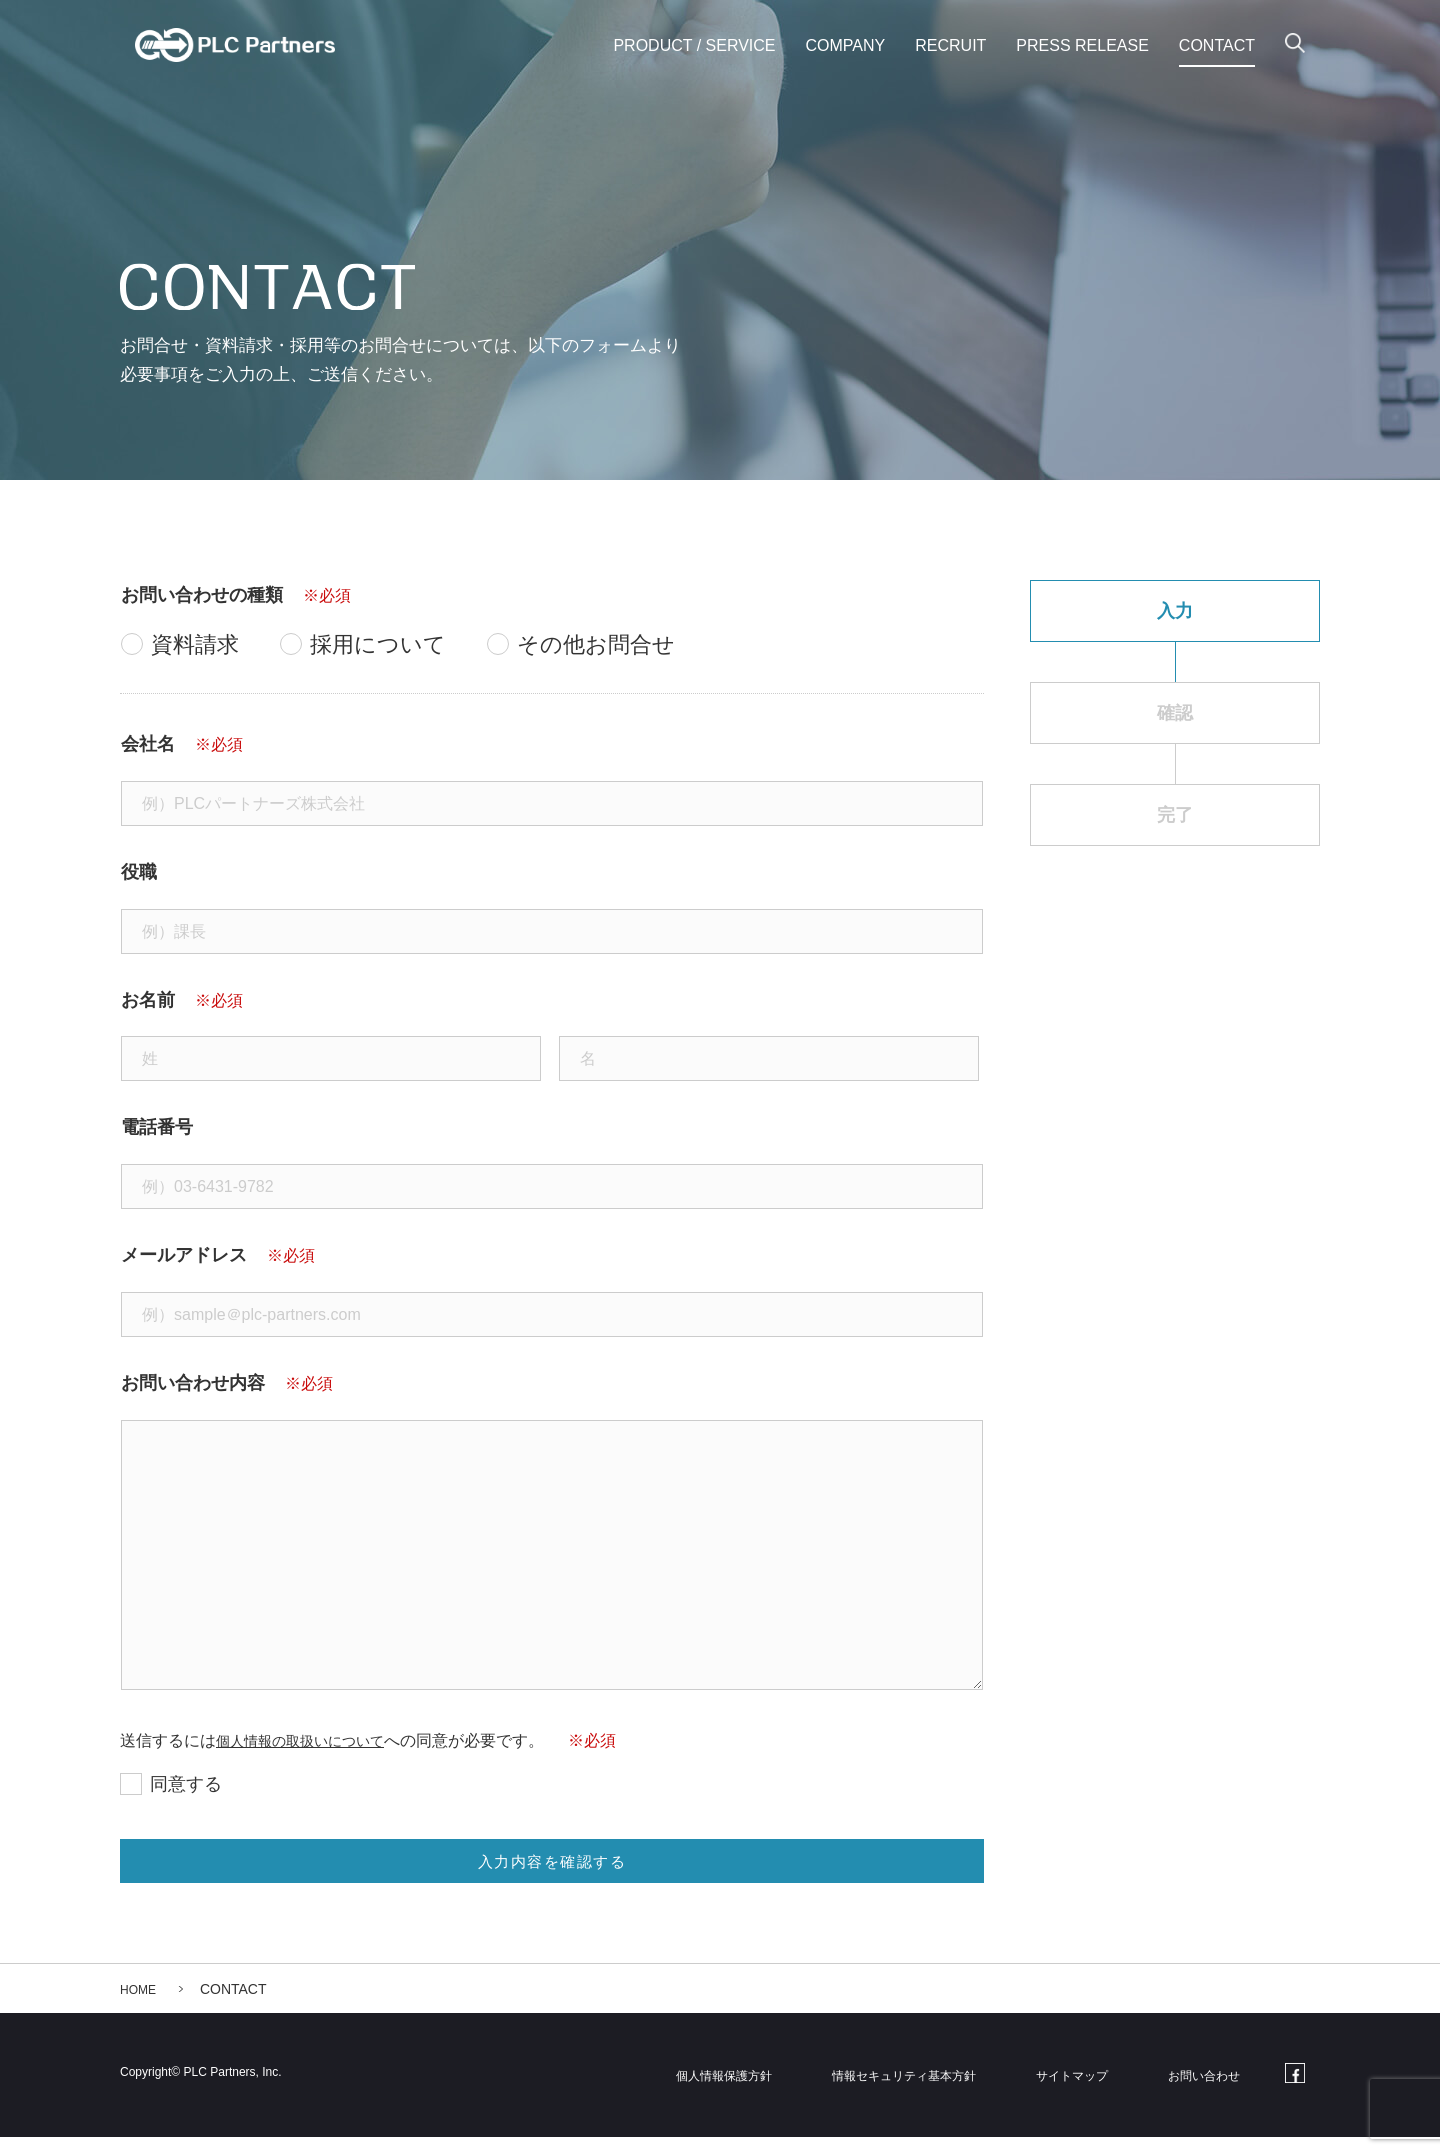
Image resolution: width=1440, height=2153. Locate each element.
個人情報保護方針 (745, 2090)
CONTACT (1217, 45)
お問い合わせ (1210, 2090)
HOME (141, 2005)
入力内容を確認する (550, 1870)
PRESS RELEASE (1082, 45)
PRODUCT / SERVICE (694, 45)
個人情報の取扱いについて (312, 1740)
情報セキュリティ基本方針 (925, 2090)
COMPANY (846, 45)
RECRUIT (950, 45)
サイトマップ (1090, 2090)
